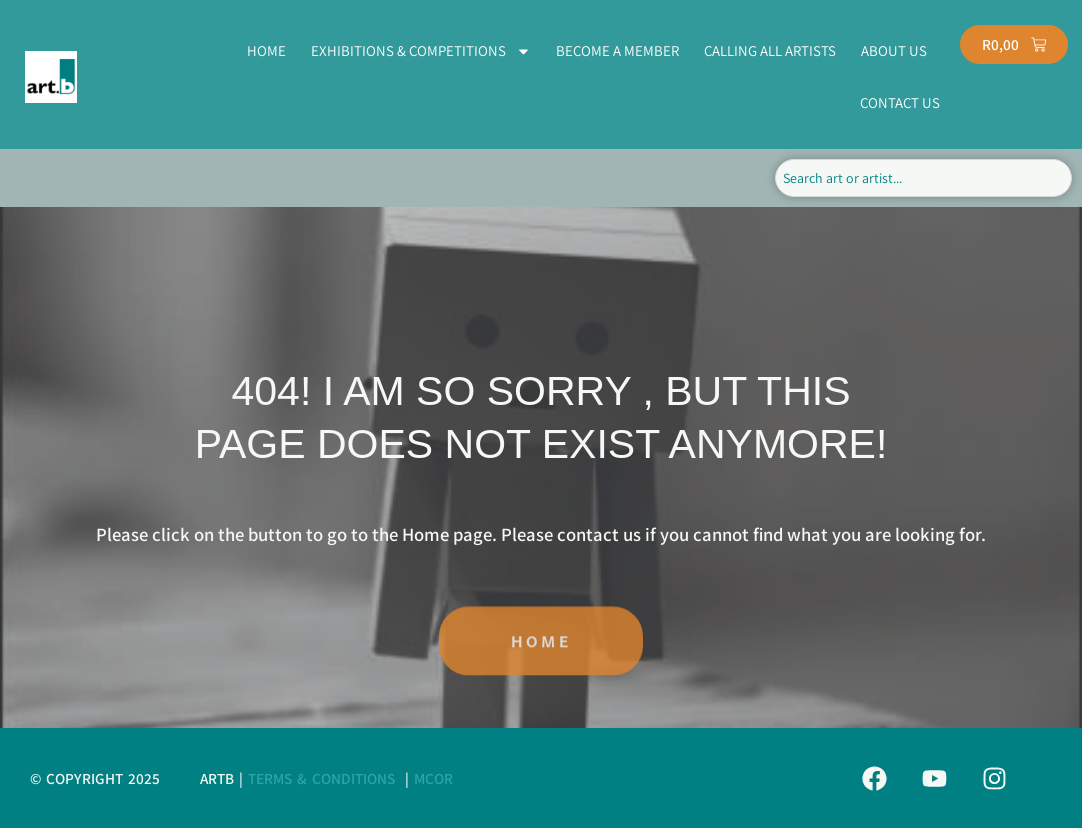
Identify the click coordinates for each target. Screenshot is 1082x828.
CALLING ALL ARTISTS (770, 50)
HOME (266, 50)
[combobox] (923, 178)
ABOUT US (894, 50)
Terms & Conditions (321, 778)
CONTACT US (900, 102)
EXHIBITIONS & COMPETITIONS (421, 51)
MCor (433, 778)
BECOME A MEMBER (617, 50)
